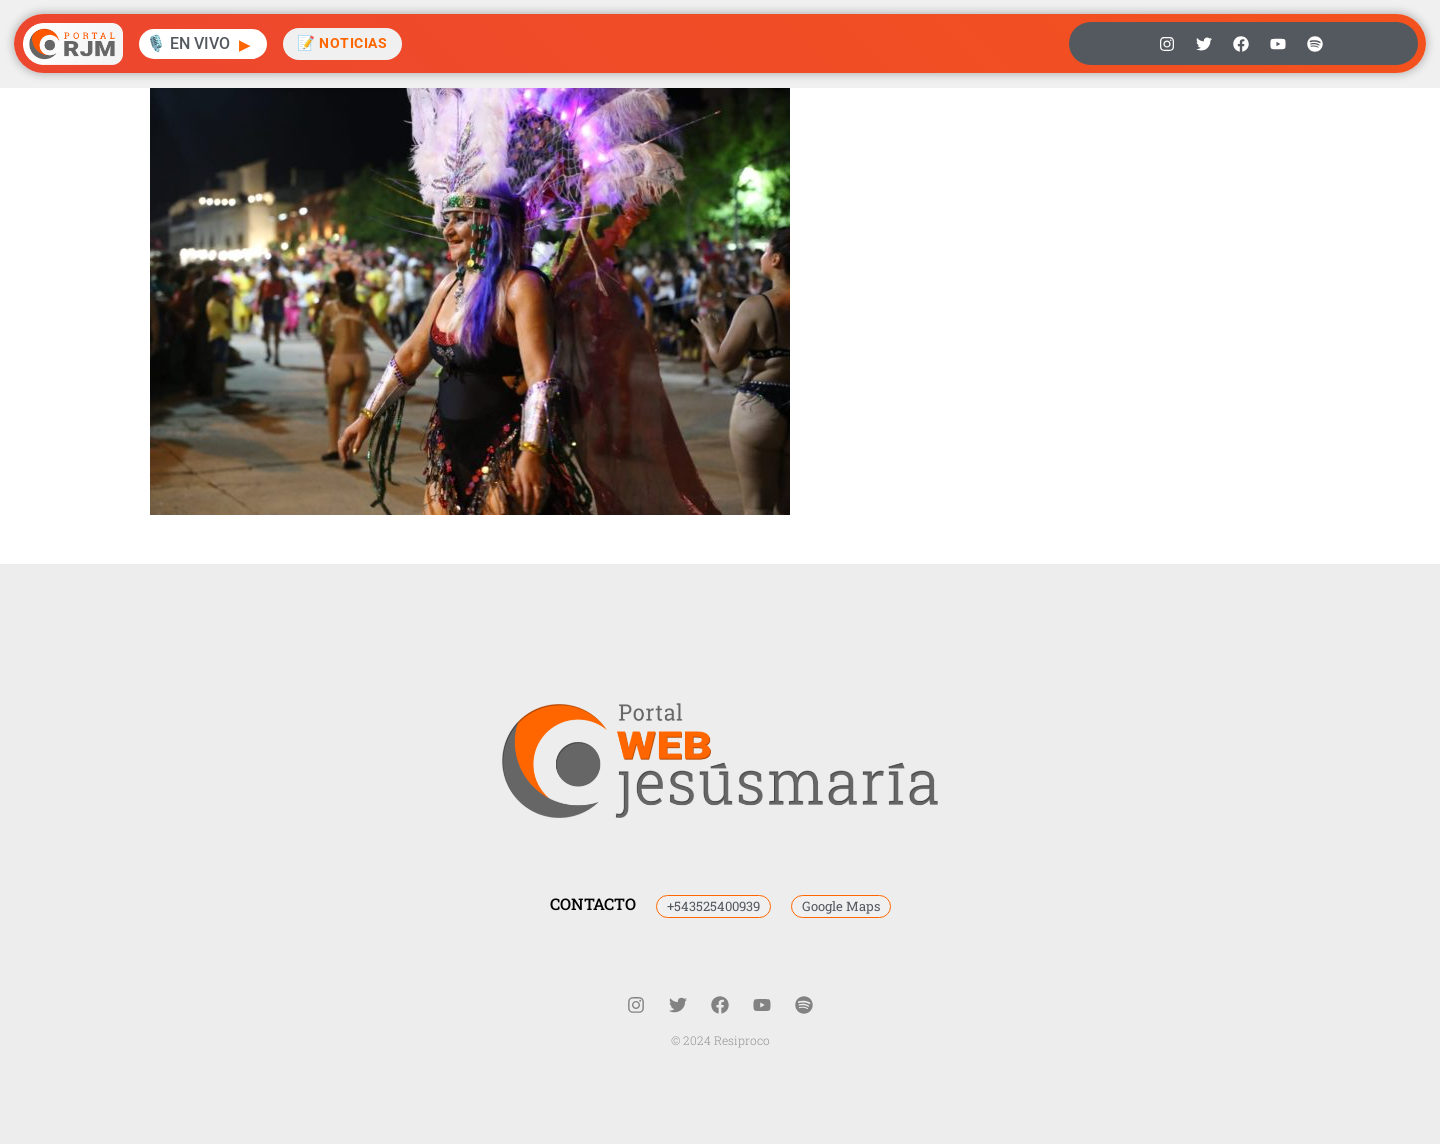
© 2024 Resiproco (720, 1040)
